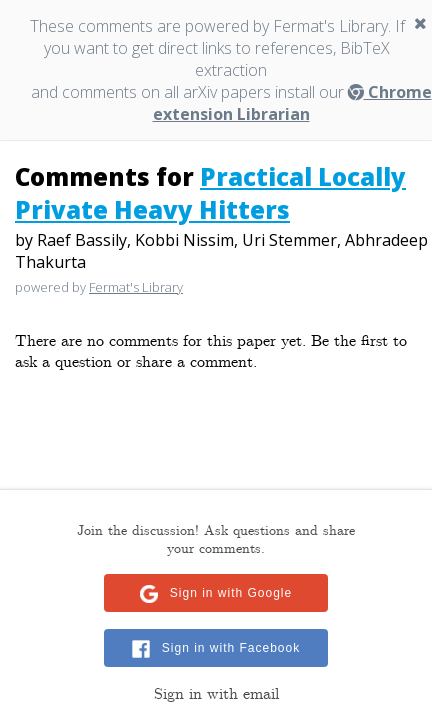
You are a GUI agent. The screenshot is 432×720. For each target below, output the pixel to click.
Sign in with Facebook (231, 648)
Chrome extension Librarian (292, 103)
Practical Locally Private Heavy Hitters (210, 193)
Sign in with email (216, 694)
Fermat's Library (136, 287)
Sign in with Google (231, 593)
